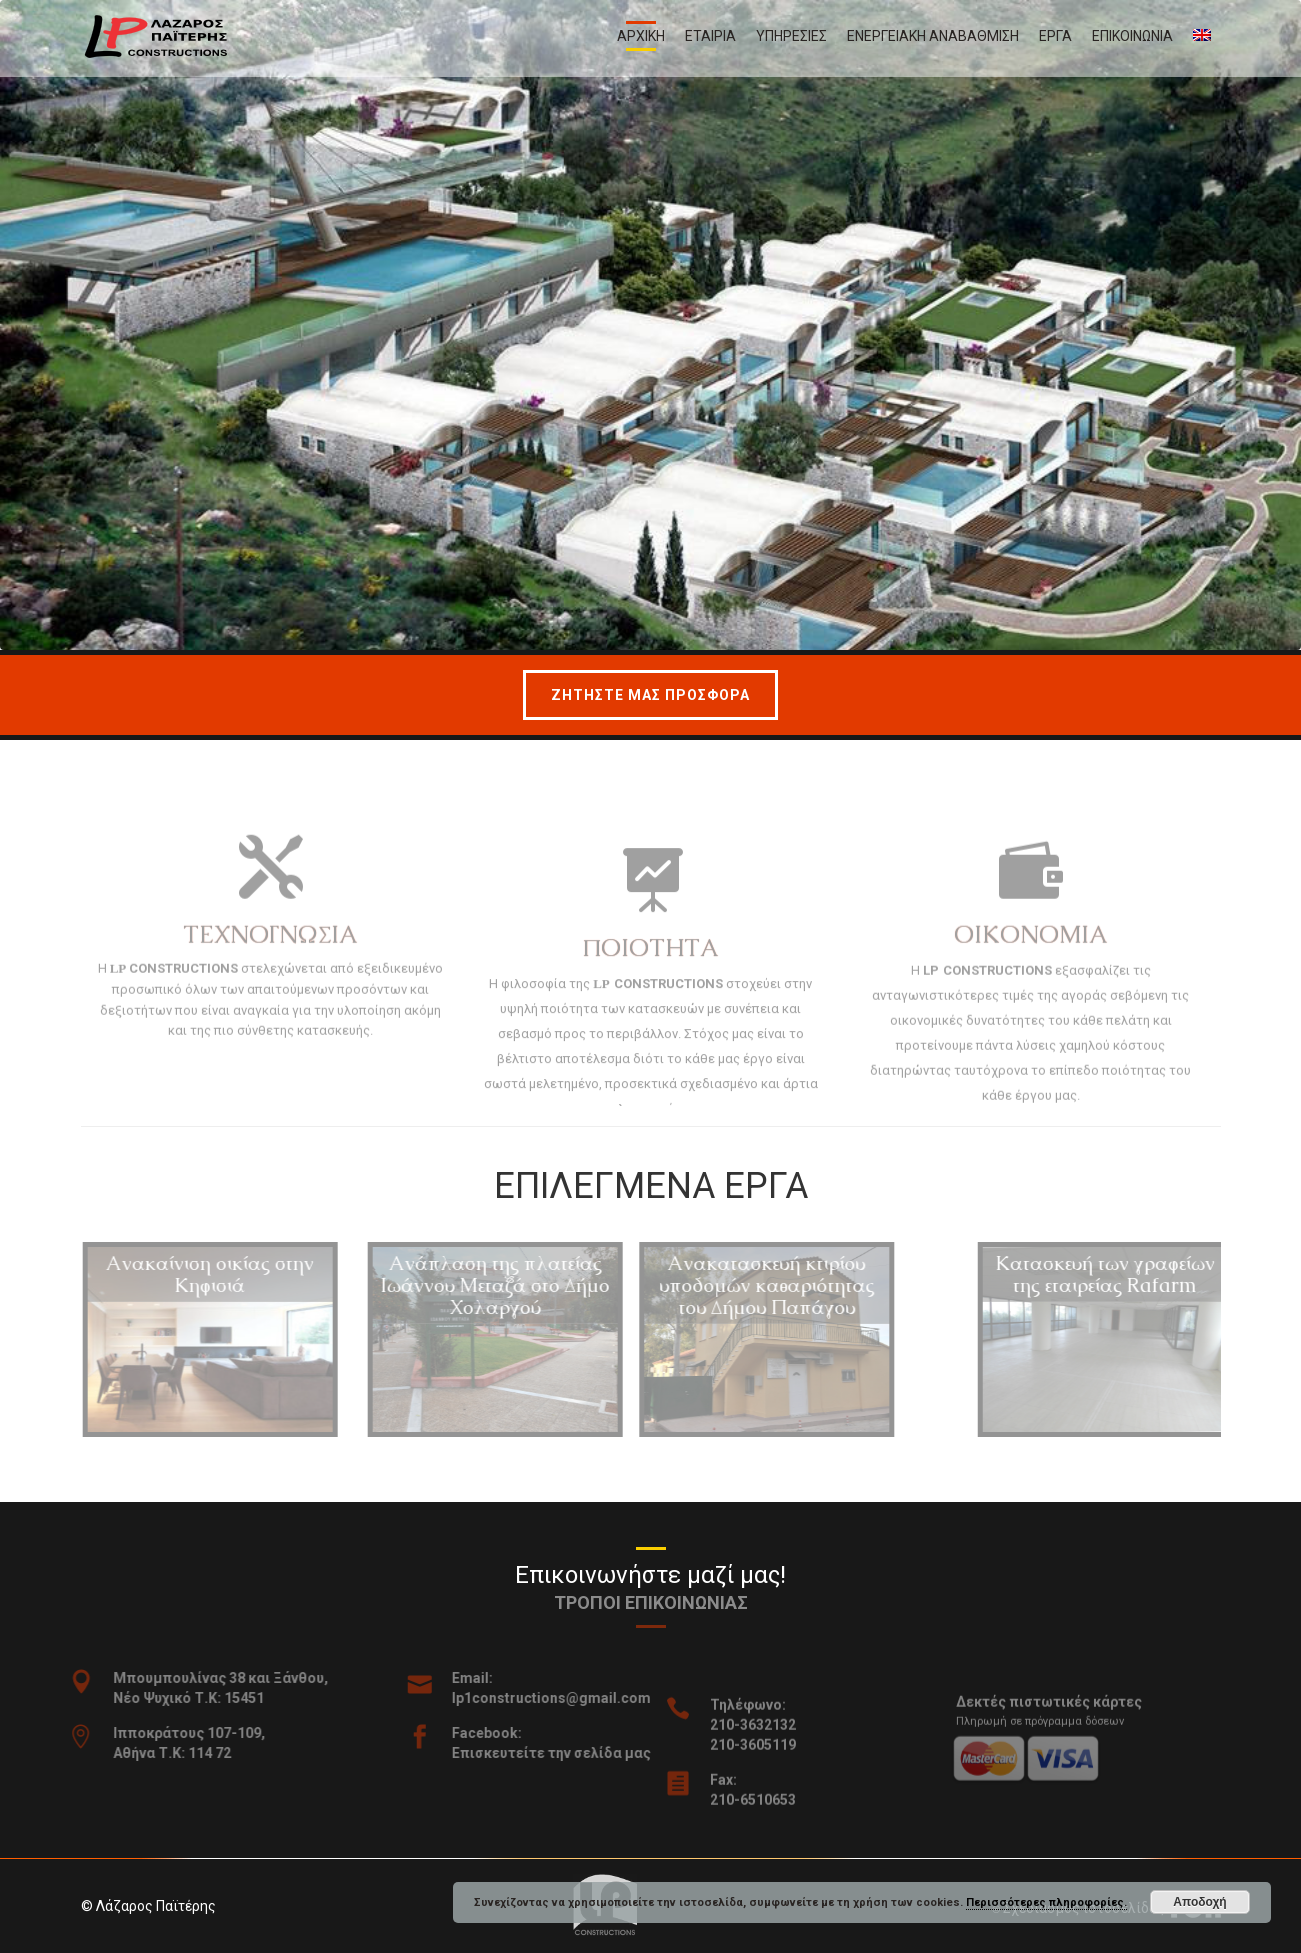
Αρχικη (641, 36)
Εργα (1055, 36)
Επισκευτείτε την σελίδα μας (572, 1753)
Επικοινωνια (1132, 36)
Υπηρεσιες (791, 36)
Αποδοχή (1199, 1902)
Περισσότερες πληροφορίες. (1046, 1902)
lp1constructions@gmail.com (572, 1698)
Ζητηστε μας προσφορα (650, 695)
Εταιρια (710, 36)
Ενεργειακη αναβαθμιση (933, 36)
